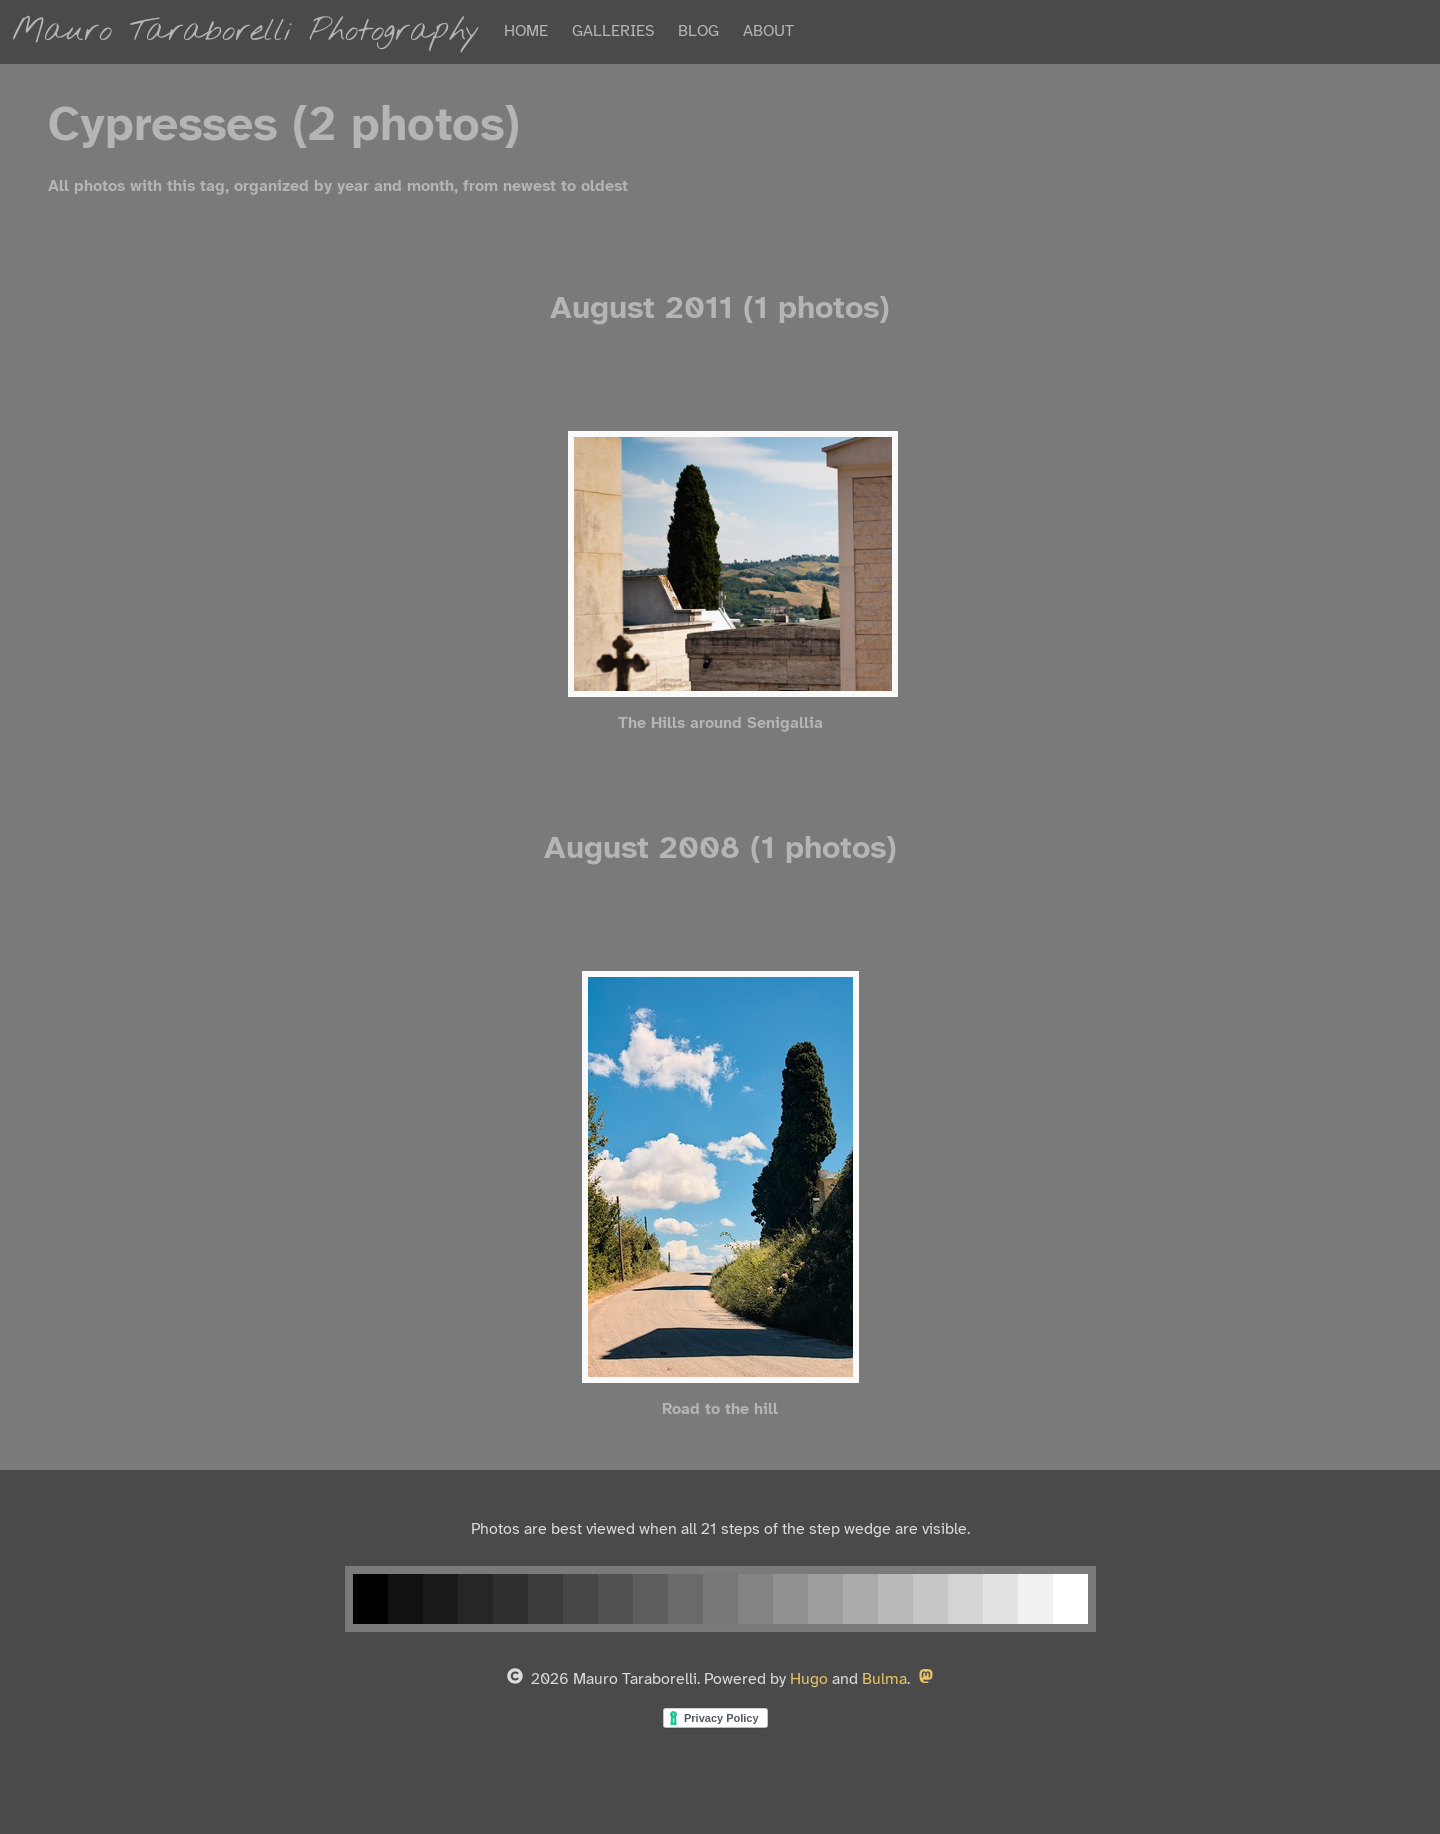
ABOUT (768, 31)
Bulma (884, 1679)
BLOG (698, 31)
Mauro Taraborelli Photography (246, 31)
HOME (526, 31)
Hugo (809, 1679)
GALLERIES (613, 31)
